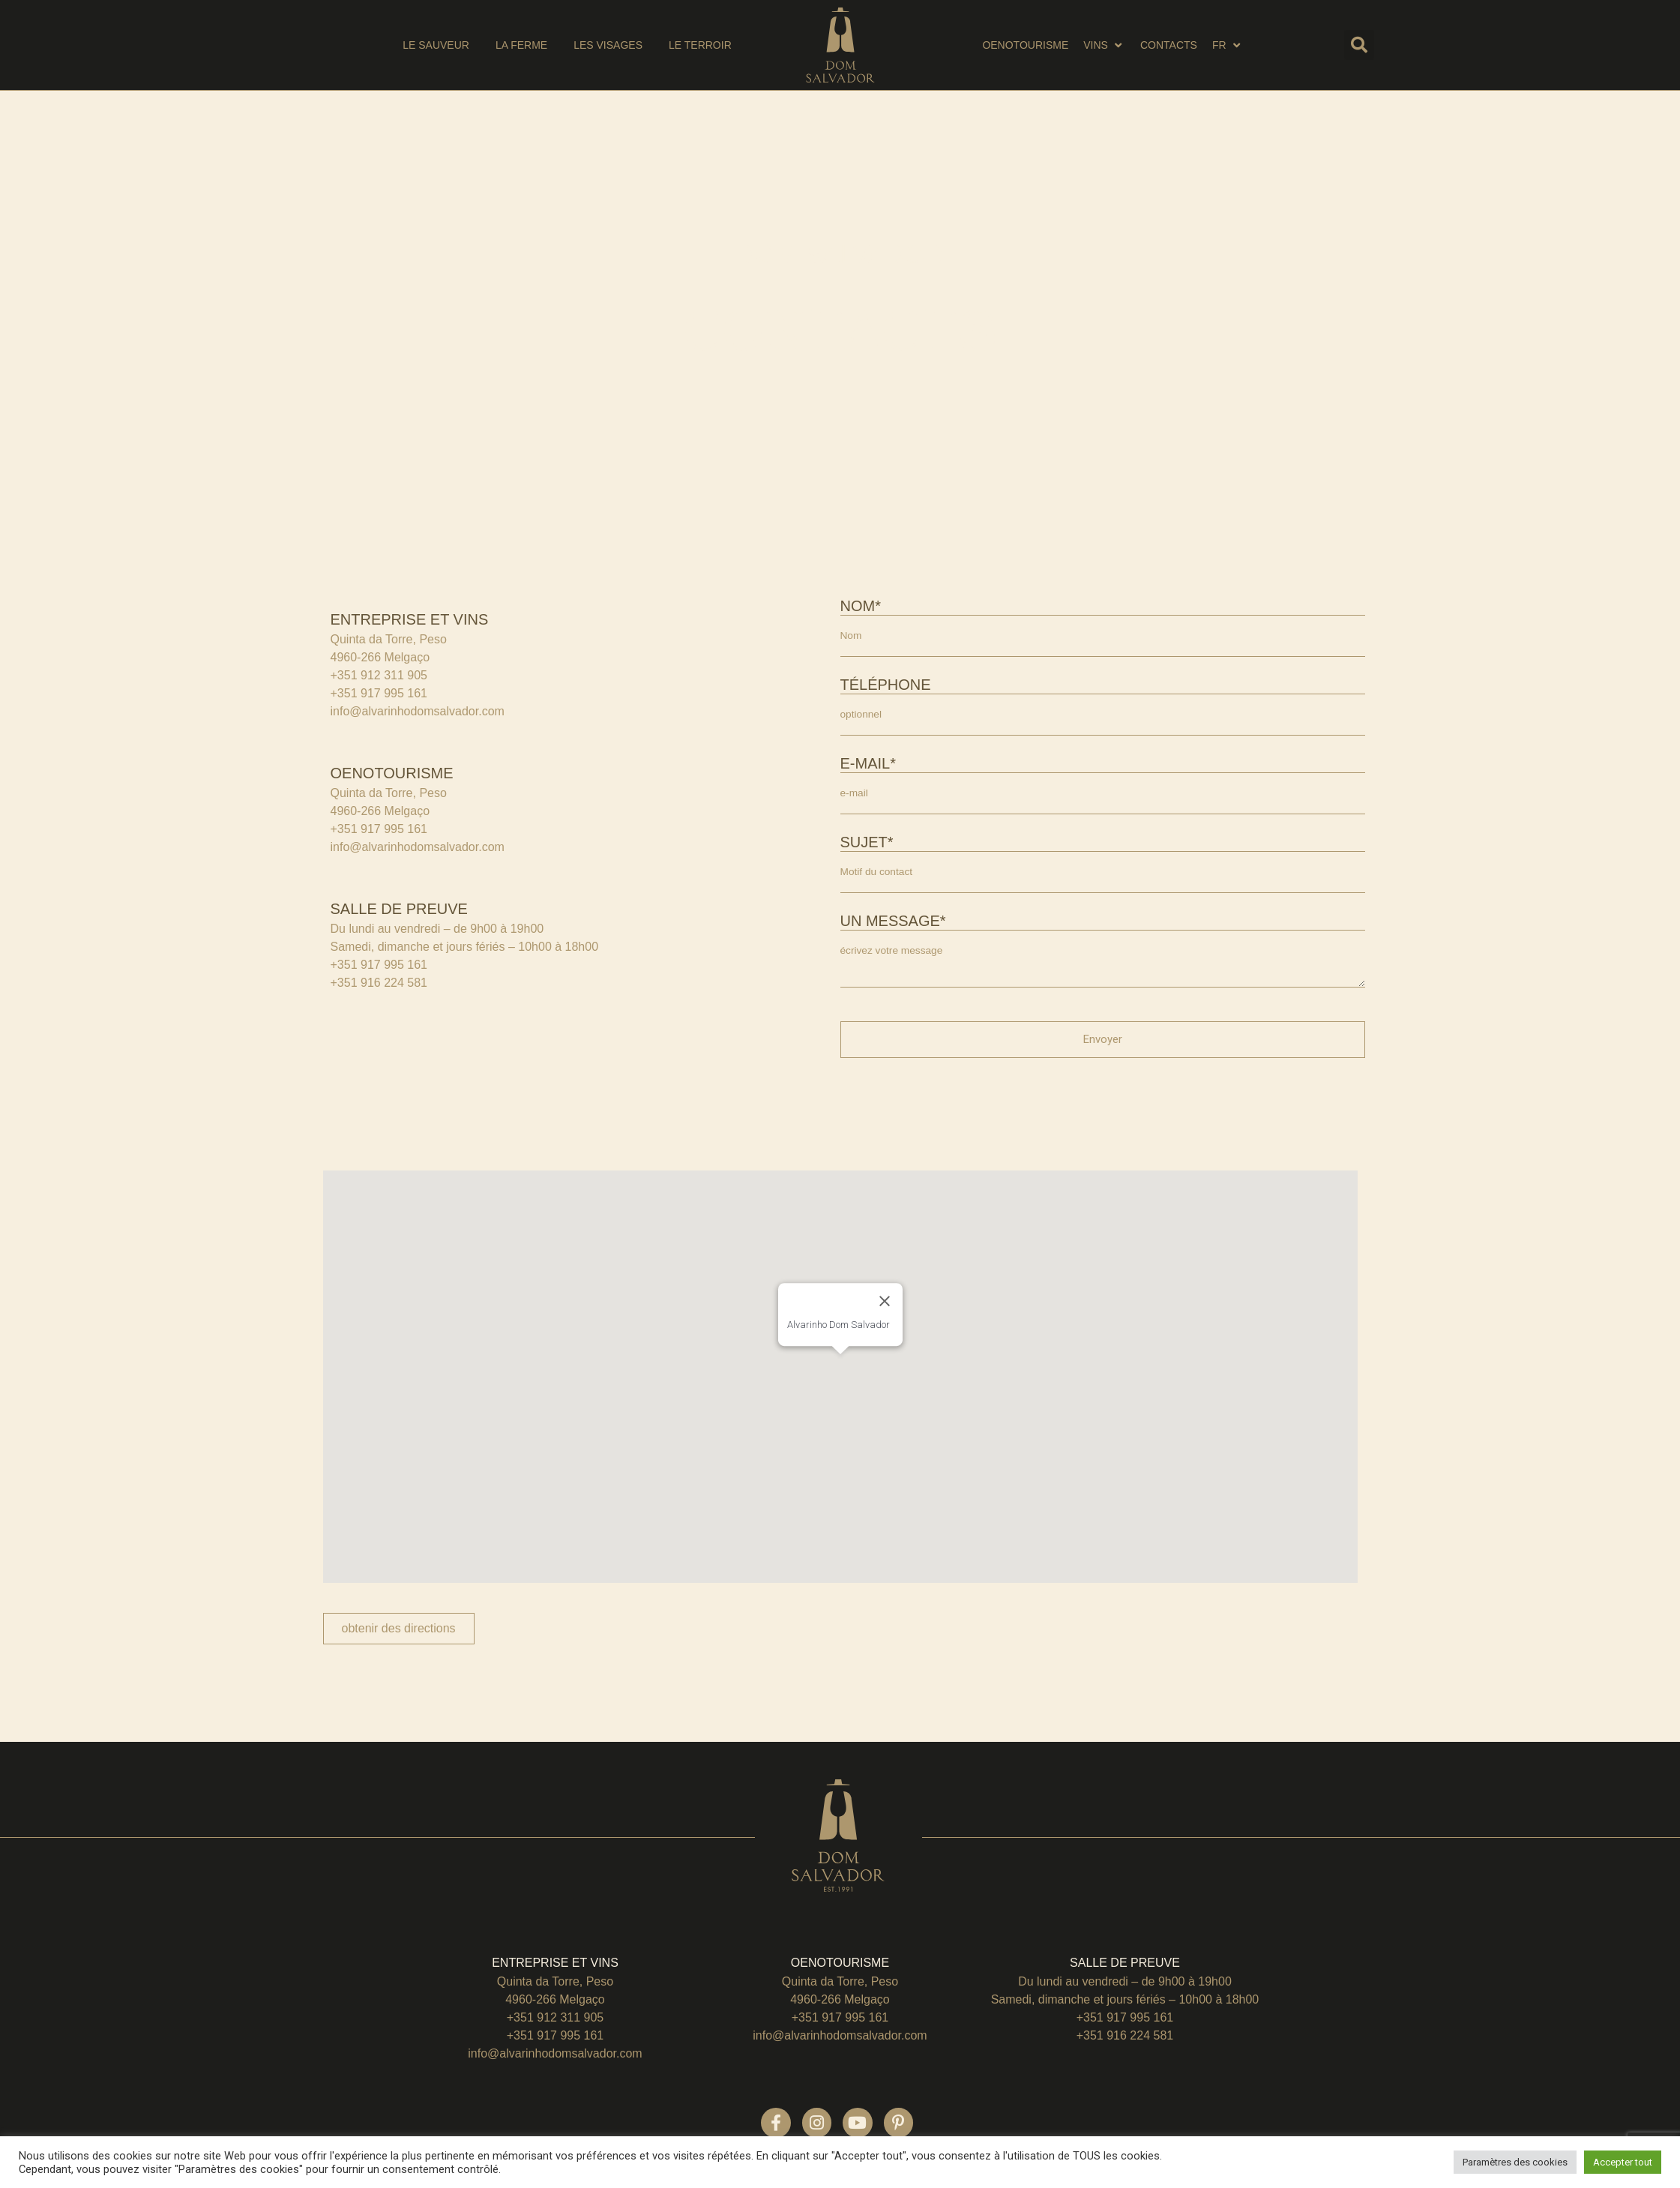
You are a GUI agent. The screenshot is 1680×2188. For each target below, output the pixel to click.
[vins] (1104, 45)
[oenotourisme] (1025, 45)
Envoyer (1102, 1049)
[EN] (1228, 45)
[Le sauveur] (436, 45)
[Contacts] (1169, 45)
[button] (1359, 45)
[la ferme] (521, 45)
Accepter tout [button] (1622, 2162)
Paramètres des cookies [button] (1515, 2162)
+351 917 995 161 (379, 693)
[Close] (885, 1311)
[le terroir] (700, 45)
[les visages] (608, 45)
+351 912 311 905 (379, 675)
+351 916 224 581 (379, 982)
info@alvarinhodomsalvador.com (418, 711)
